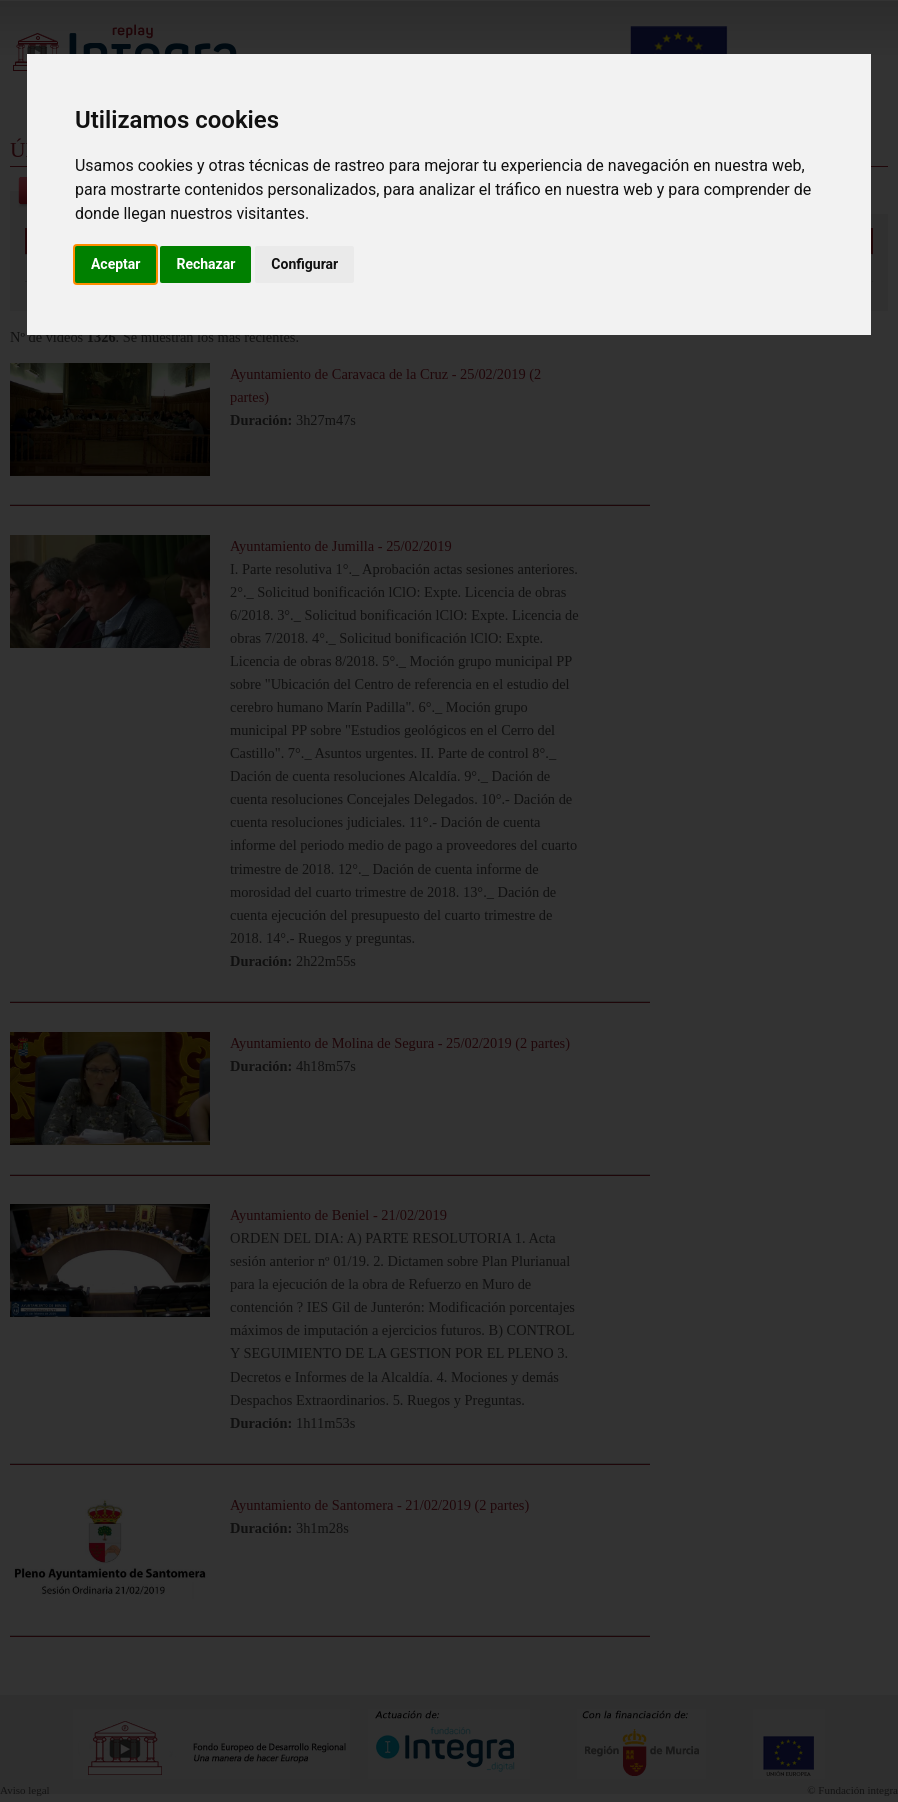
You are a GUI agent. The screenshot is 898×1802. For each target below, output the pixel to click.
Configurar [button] (304, 264)
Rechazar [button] (205, 264)
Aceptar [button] (116, 264)
